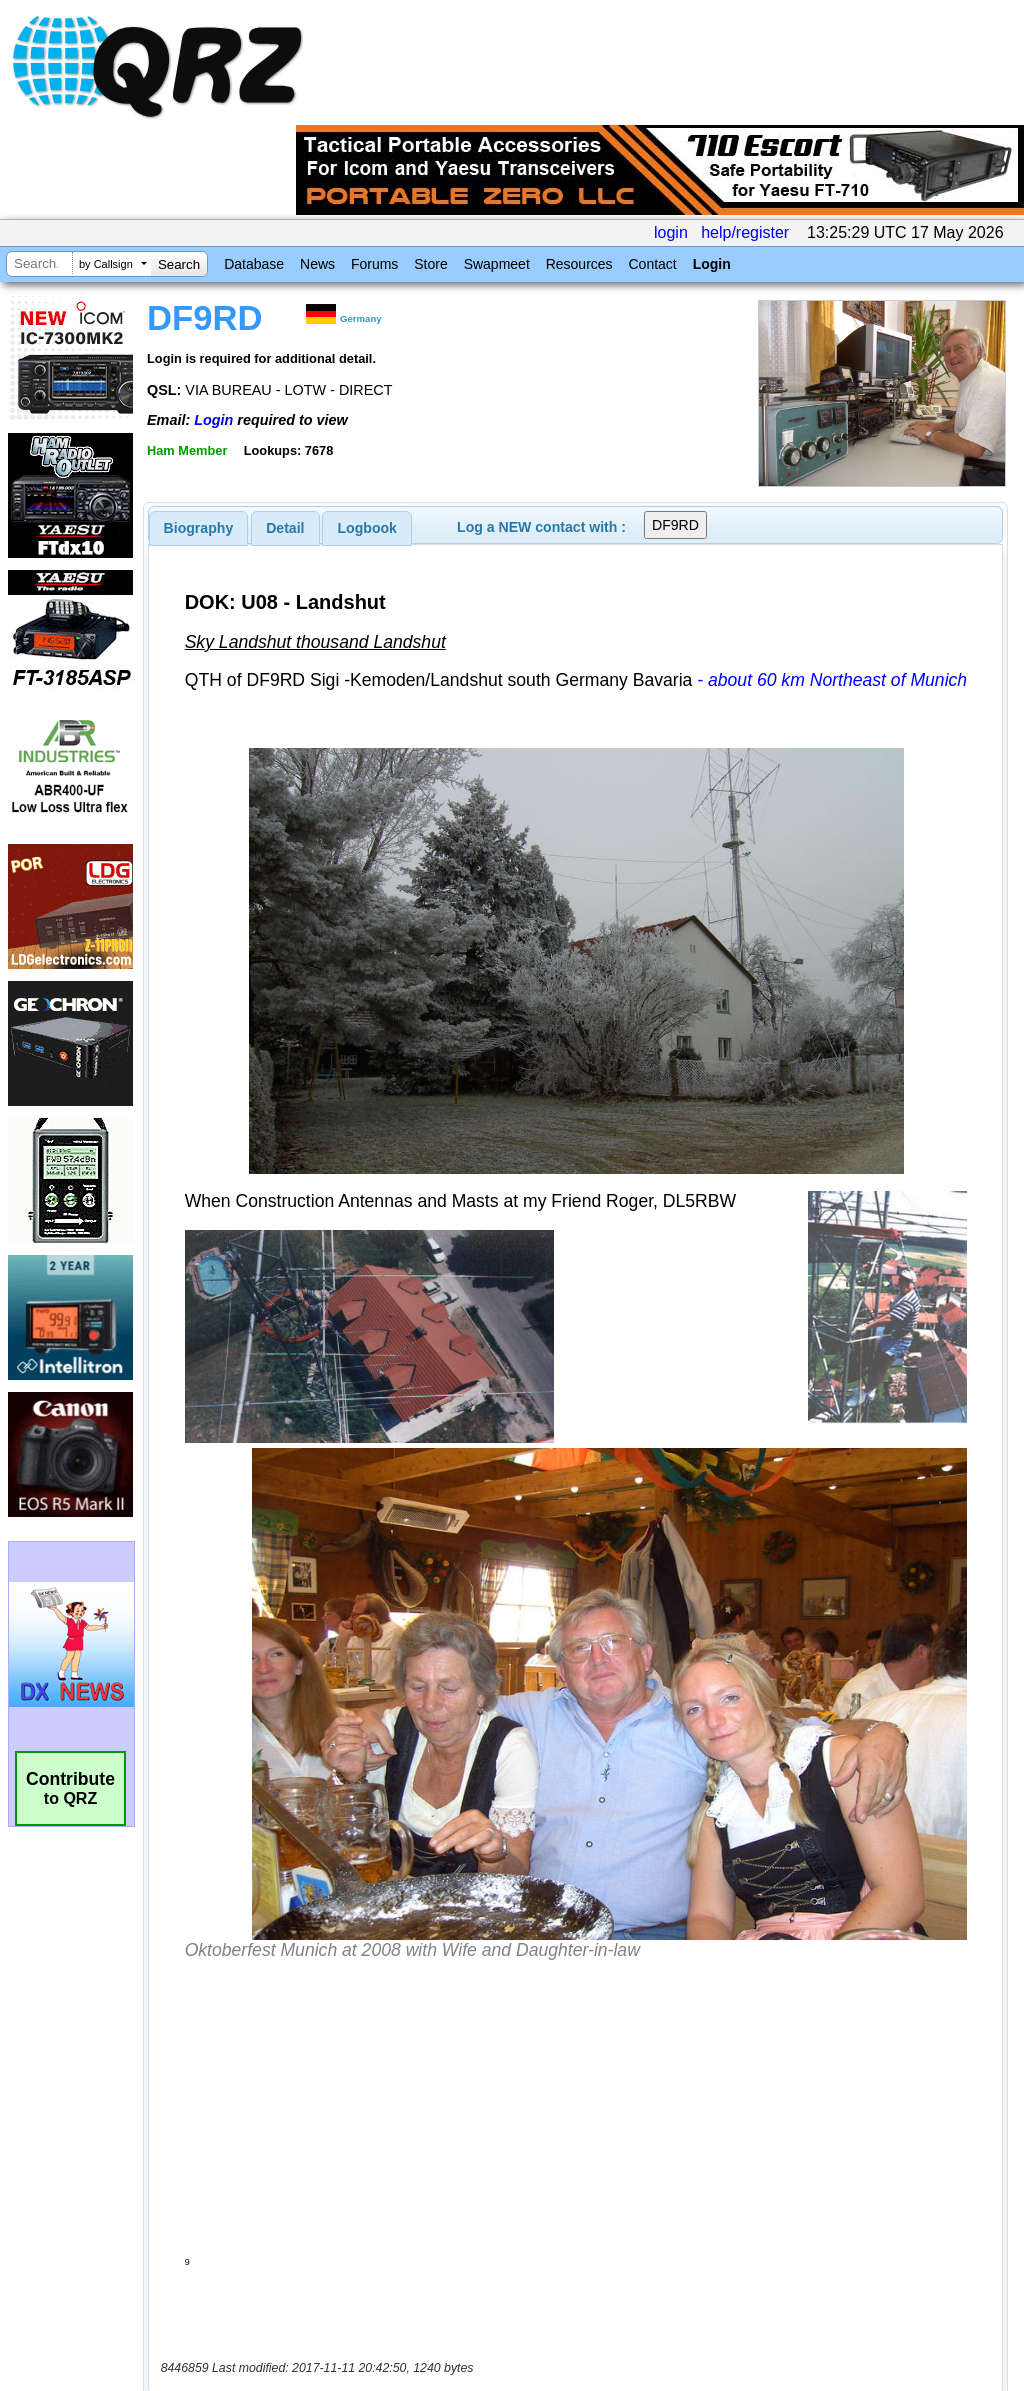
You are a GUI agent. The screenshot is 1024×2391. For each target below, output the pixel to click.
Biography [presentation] (199, 528)
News (317, 264)
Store (430, 264)
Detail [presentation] (285, 528)
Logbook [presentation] (367, 528)
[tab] (199, 528)
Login (712, 264)
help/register (745, 232)
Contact (652, 264)
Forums (374, 264)
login (671, 232)
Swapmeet (497, 264)
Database (254, 264)
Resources (579, 264)
